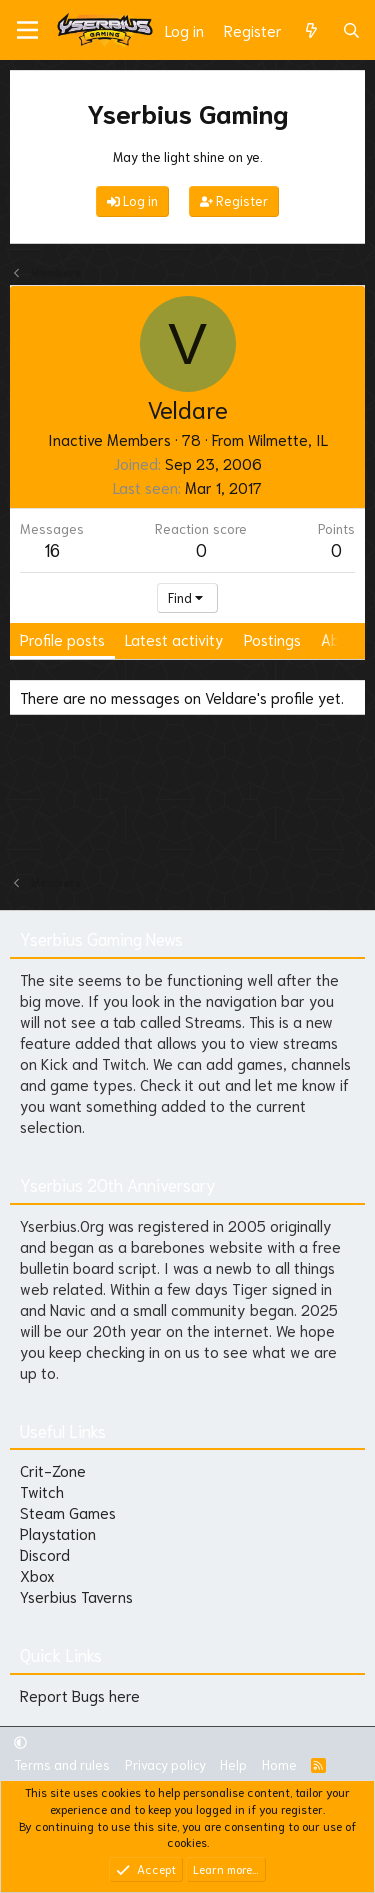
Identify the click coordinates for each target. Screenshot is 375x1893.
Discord (45, 1554)
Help (233, 1764)
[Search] (351, 30)
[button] (20, 1741)
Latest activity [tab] (174, 639)
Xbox (37, 1575)
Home (279, 1764)
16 (52, 549)
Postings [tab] (272, 639)
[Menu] (27, 30)
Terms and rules (62, 1764)
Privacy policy (165, 1764)
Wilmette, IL (288, 439)
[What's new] (311, 30)
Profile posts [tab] (62, 639)
